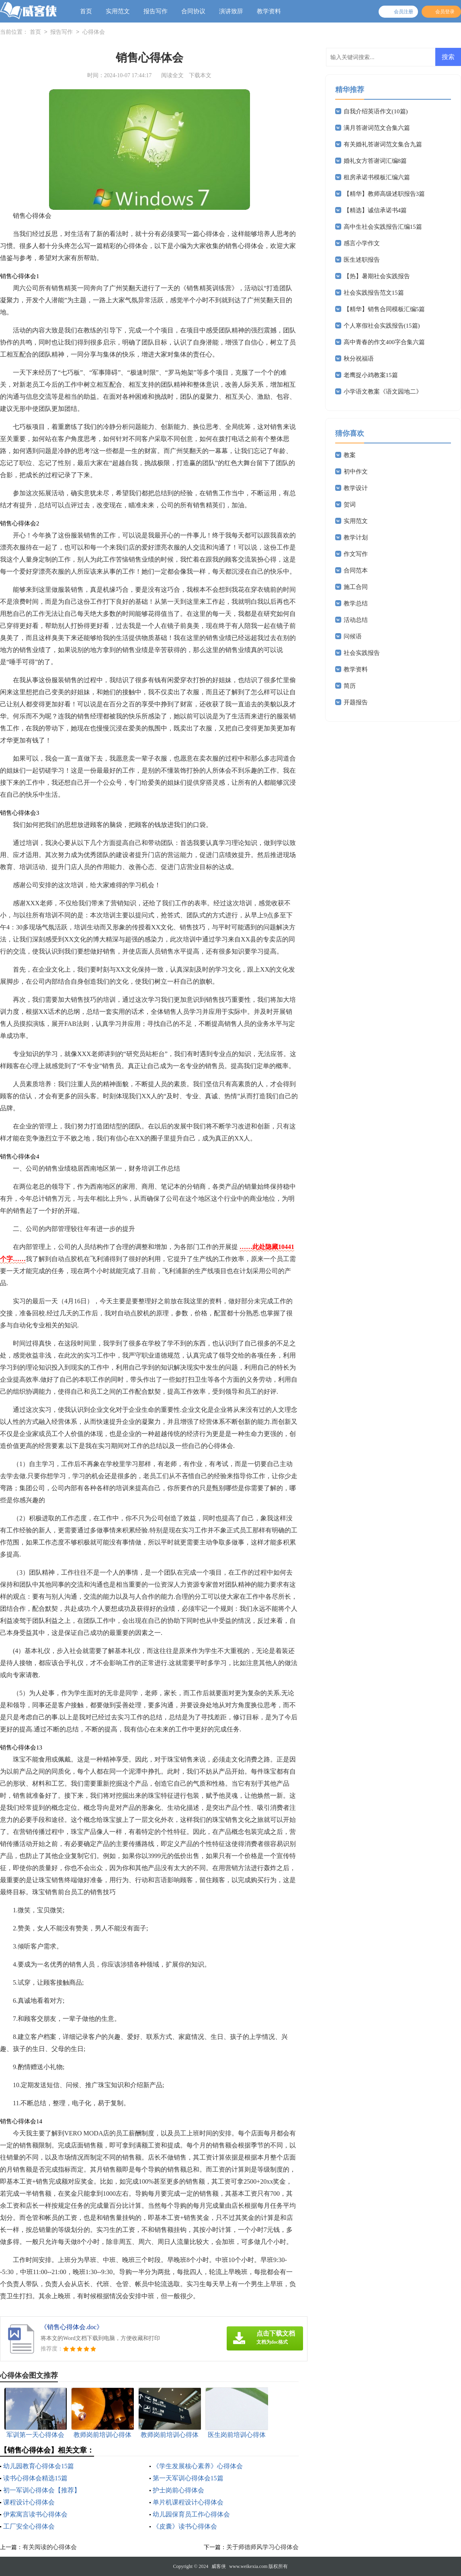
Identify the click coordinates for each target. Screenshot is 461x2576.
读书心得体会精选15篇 (35, 2478)
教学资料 (269, 11)
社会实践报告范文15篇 (374, 292)
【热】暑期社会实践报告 (377, 276)
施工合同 (356, 587)
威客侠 (218, 2566)
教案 (350, 455)
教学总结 (356, 603)
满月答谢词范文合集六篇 (377, 128)
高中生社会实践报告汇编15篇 (383, 227)
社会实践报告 (362, 653)
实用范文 (118, 11)
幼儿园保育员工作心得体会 (191, 2514)
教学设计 (356, 488)
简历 (350, 686)
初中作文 (356, 471)
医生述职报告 (362, 259)
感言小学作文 (362, 243)
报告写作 (155, 11)
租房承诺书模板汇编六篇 (377, 177)
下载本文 (200, 75)
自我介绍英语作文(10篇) (376, 111)
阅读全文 (172, 75)
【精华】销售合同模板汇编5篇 (384, 309)
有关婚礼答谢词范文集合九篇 (383, 144)
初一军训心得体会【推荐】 (41, 2490)
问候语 (353, 636)
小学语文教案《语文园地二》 (383, 391)
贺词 (350, 504)
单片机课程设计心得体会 (188, 2502)
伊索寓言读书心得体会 (35, 2514)
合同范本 (356, 570)
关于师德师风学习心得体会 (262, 2547)
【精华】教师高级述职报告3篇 (384, 194)
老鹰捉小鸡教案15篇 (371, 375)
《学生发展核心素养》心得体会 (198, 2466)
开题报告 (356, 702)
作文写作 (356, 554)
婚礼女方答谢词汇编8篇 (375, 161)
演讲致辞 (231, 11)
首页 (86, 11)
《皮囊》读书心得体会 (185, 2526)
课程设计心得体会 (29, 2502)
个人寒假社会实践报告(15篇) (382, 325)
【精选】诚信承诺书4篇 (375, 210)
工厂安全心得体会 (29, 2526)
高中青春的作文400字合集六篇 (384, 342)
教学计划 (356, 537)
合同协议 (193, 11)
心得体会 (93, 32)
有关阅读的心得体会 (50, 2547)
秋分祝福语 (359, 358)
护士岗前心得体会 (178, 2490)
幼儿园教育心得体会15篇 (38, 2466)
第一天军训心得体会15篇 (188, 2478)
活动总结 (356, 620)
